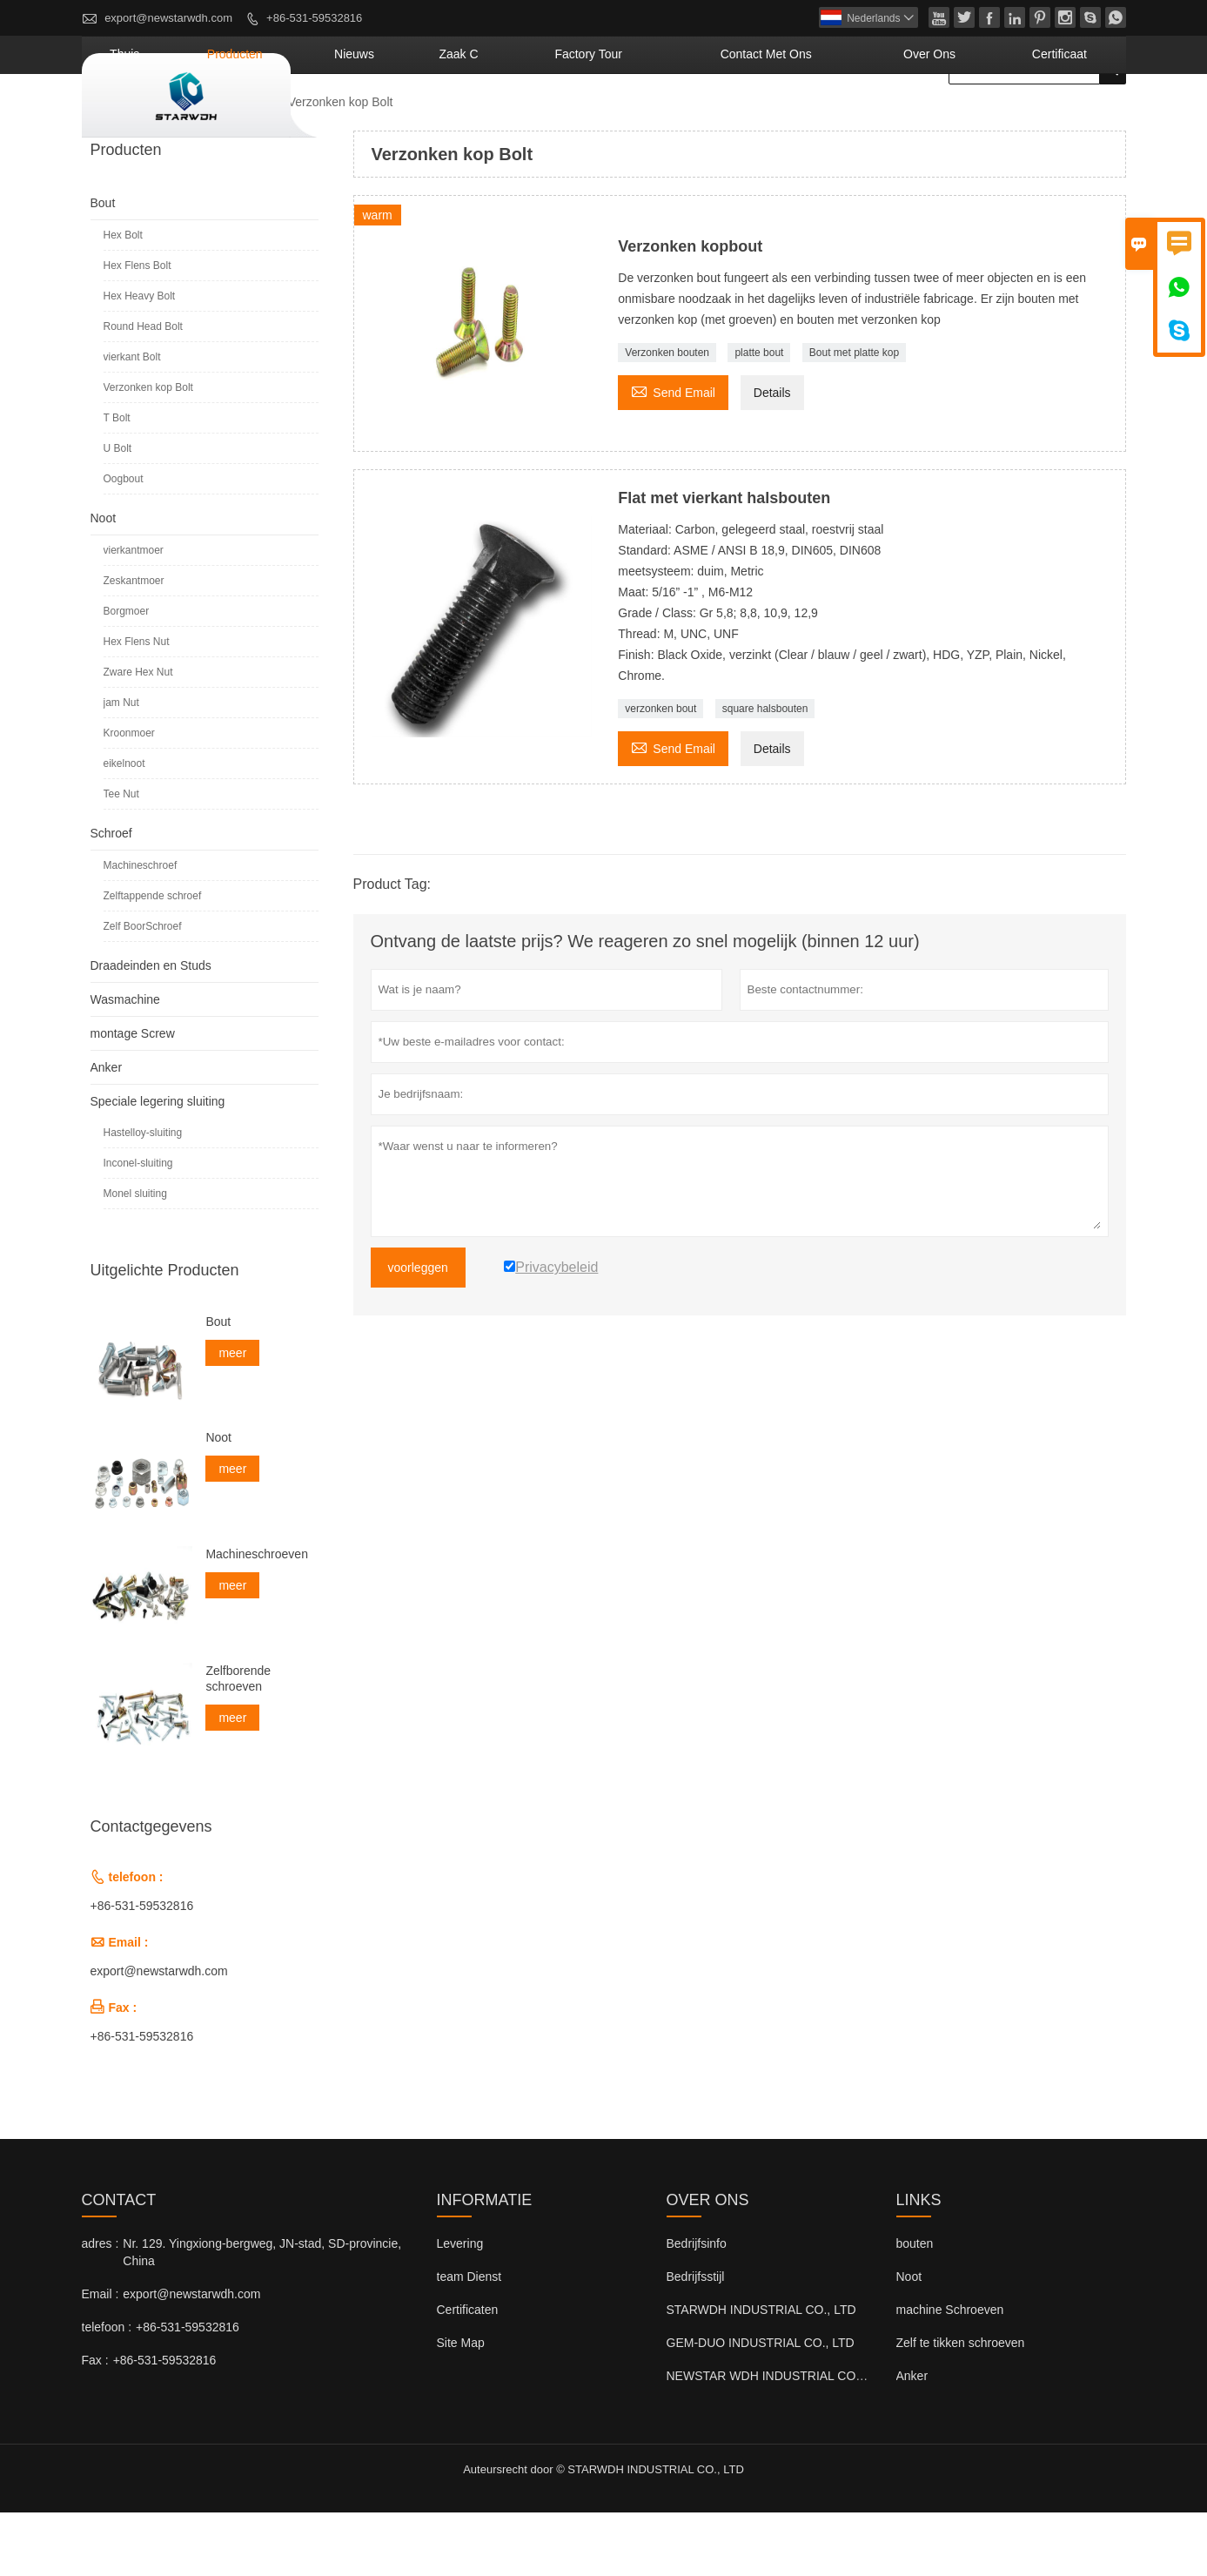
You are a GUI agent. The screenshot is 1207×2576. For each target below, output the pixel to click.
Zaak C (618, 117)
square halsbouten (765, 772)
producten (449, 117)
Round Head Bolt (143, 390)
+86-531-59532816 (314, 17)
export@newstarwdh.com (168, 17)
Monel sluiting (135, 1257)
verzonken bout (660, 772)
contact (119, 2263)
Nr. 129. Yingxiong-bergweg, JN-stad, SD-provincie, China (262, 2315)
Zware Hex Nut (138, 736)
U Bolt (118, 512)
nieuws (540, 117)
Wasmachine (125, 1063)
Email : (100, 2357)
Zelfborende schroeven (238, 1742)
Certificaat (1075, 117)
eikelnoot (124, 827)
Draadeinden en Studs (151, 1029)
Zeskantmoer (134, 644)
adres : (100, 2307)
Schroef (111, 897)
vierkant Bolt (132, 420)
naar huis (114, 166)
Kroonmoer (129, 796)
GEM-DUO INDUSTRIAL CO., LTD (761, 2406)
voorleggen (418, 1331)
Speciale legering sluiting (158, 1165)
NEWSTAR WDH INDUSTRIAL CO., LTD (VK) (791, 2439)
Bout (254, 165)
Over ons (976, 117)
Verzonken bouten (667, 416)
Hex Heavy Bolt (140, 359)
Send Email (673, 454)
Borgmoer (127, 675)
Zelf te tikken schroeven (960, 2406)
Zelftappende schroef (153, 959)
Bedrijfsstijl (696, 2340)
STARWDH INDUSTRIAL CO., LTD (761, 2373)
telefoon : (107, 2391)
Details (772, 456)
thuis (364, 117)
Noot (104, 582)
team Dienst (469, 2340)
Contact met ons (852, 117)
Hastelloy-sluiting (143, 1196)
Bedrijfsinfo (697, 2307)
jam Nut (121, 766)
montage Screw (133, 1097)
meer (232, 1416)
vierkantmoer (134, 614)
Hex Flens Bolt (137, 329)
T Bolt (117, 481)
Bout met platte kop (854, 416)
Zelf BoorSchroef (143, 990)
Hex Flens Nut (137, 705)
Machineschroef (141, 929)
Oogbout (124, 542)
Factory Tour (718, 117)
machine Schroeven (950, 2373)
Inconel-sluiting (138, 1227)
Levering (460, 2307)
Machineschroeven (256, 1617)
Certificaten (468, 2373)
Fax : (95, 2424)
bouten (915, 2307)
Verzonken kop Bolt (148, 451)
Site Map (461, 2406)
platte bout (758, 416)
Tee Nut (121, 857)
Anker (107, 1131)
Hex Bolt (123, 299)
